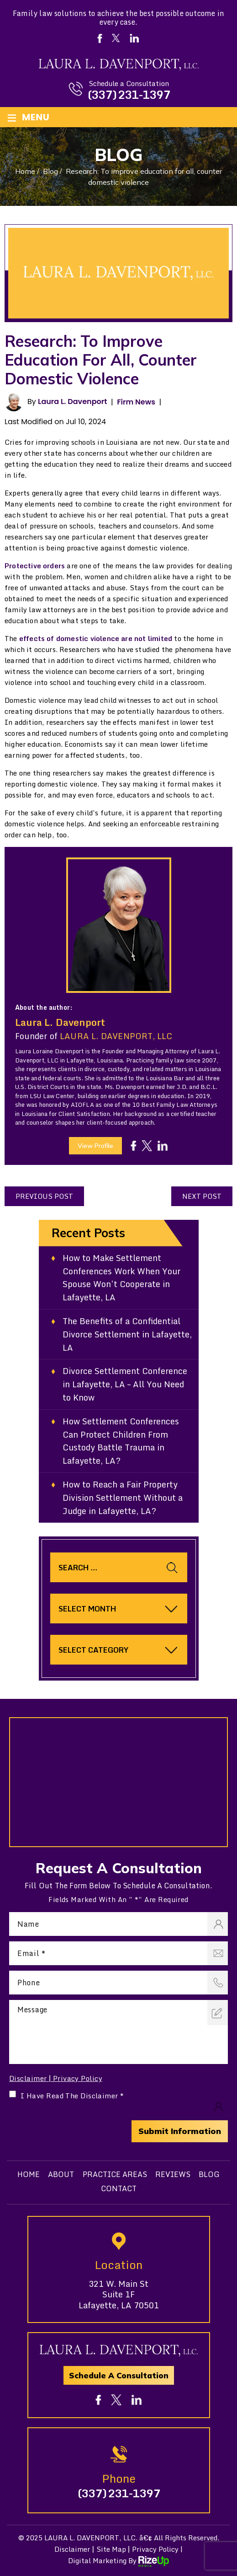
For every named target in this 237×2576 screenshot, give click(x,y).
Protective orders (35, 565)
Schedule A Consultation (119, 2375)
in (163, 1146)
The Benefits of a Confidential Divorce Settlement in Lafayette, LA (127, 1334)
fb (134, 1146)
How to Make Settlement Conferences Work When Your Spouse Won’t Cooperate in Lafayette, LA (122, 1277)
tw (147, 1145)
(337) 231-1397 (129, 94)
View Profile (95, 1146)
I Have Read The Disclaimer (72, 2095)
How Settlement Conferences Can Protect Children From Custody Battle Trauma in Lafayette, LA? (121, 1441)
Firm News (136, 402)
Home (28, 2174)
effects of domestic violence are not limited (96, 638)
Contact (119, 2188)
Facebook (100, 38)
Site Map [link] (111, 2549)
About (61, 2174)
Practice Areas (115, 2174)
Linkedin (134, 38)
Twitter (116, 38)
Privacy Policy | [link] (157, 2549)
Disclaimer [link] (72, 2549)
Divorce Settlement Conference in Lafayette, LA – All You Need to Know (125, 1384)
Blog (209, 2174)
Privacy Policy (77, 2078)
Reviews (172, 2174)
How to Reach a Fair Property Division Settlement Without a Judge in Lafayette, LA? (123, 1497)
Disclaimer (28, 2078)
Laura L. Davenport (72, 401)
